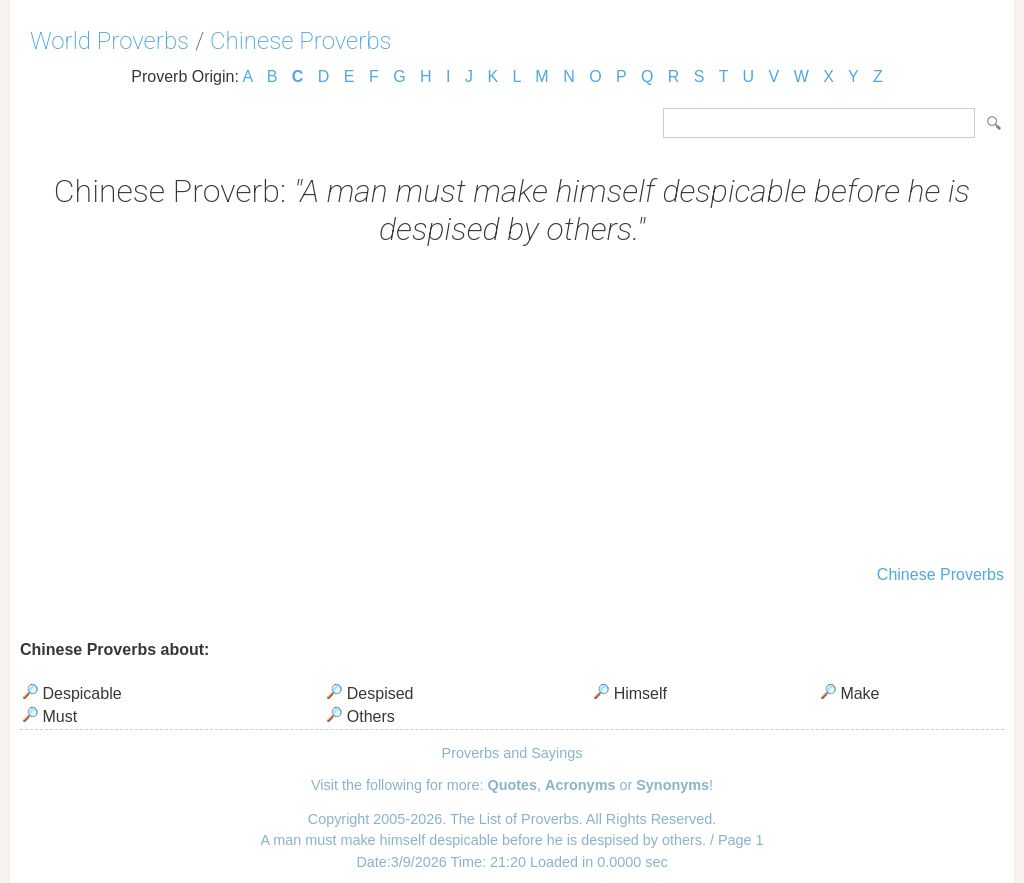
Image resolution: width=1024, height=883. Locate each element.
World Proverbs (109, 41)
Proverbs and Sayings (512, 753)
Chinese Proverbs (301, 41)
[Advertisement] (512, 408)
